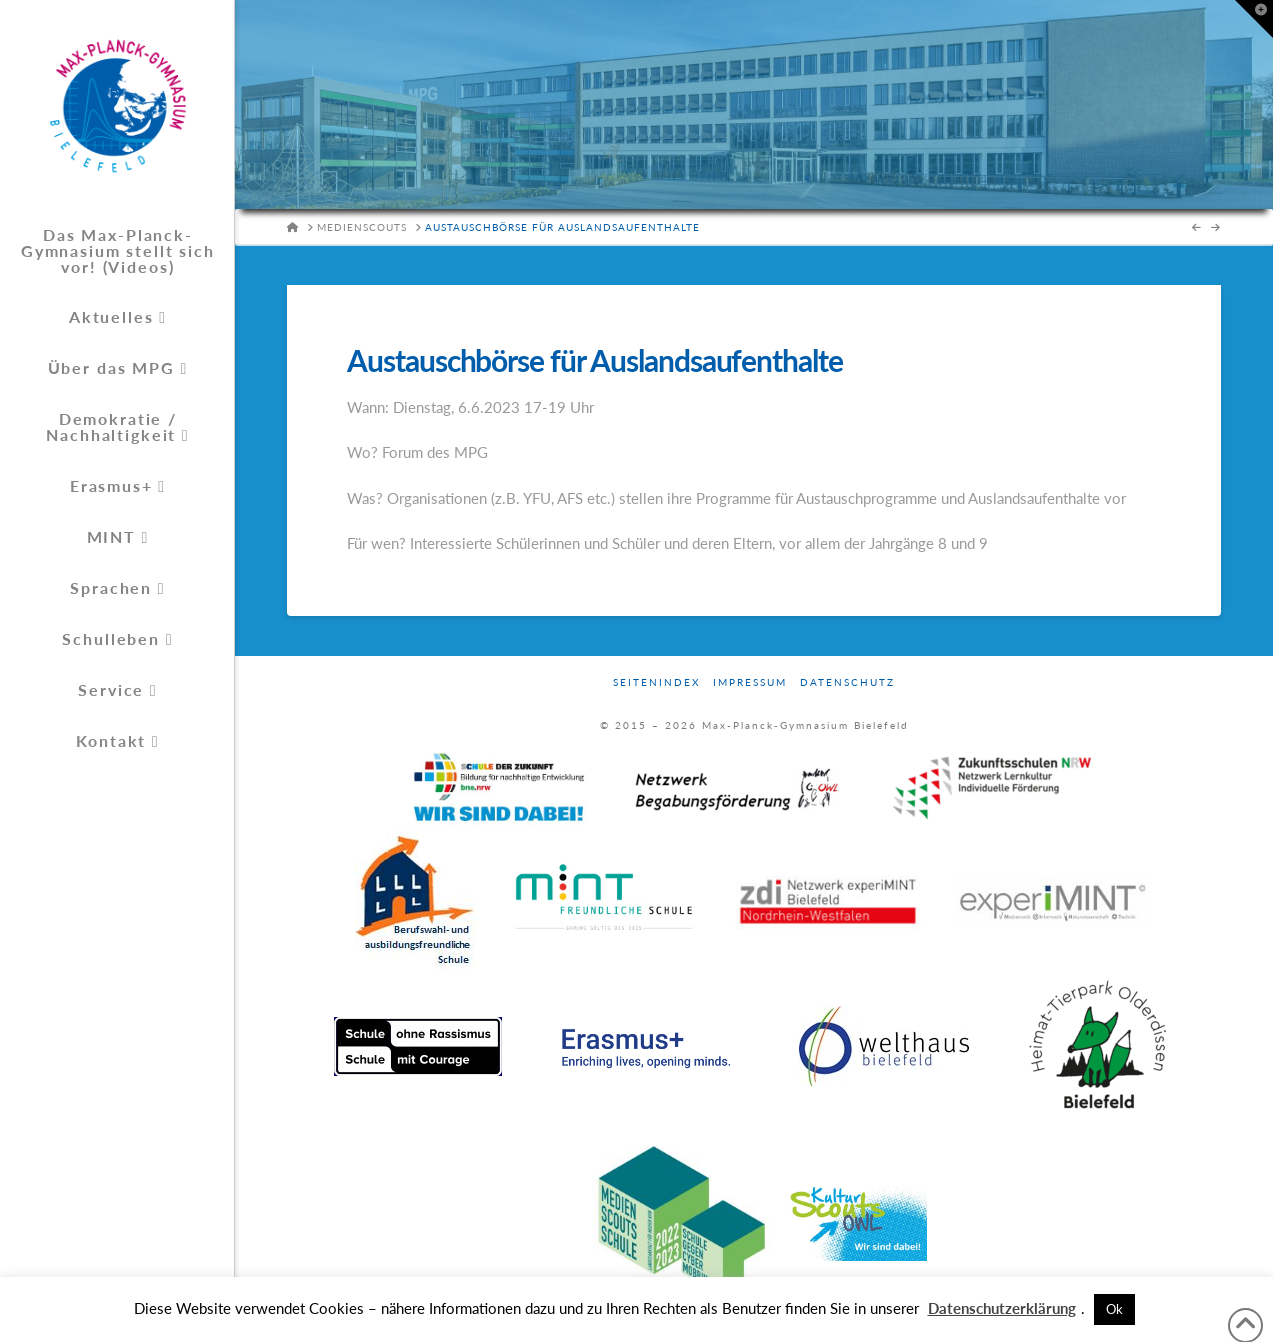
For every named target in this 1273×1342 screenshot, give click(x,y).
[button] (1254, 19)
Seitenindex (656, 682)
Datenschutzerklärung (1002, 1308)
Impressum (750, 682)
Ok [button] (1114, 1309)
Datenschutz (847, 682)
